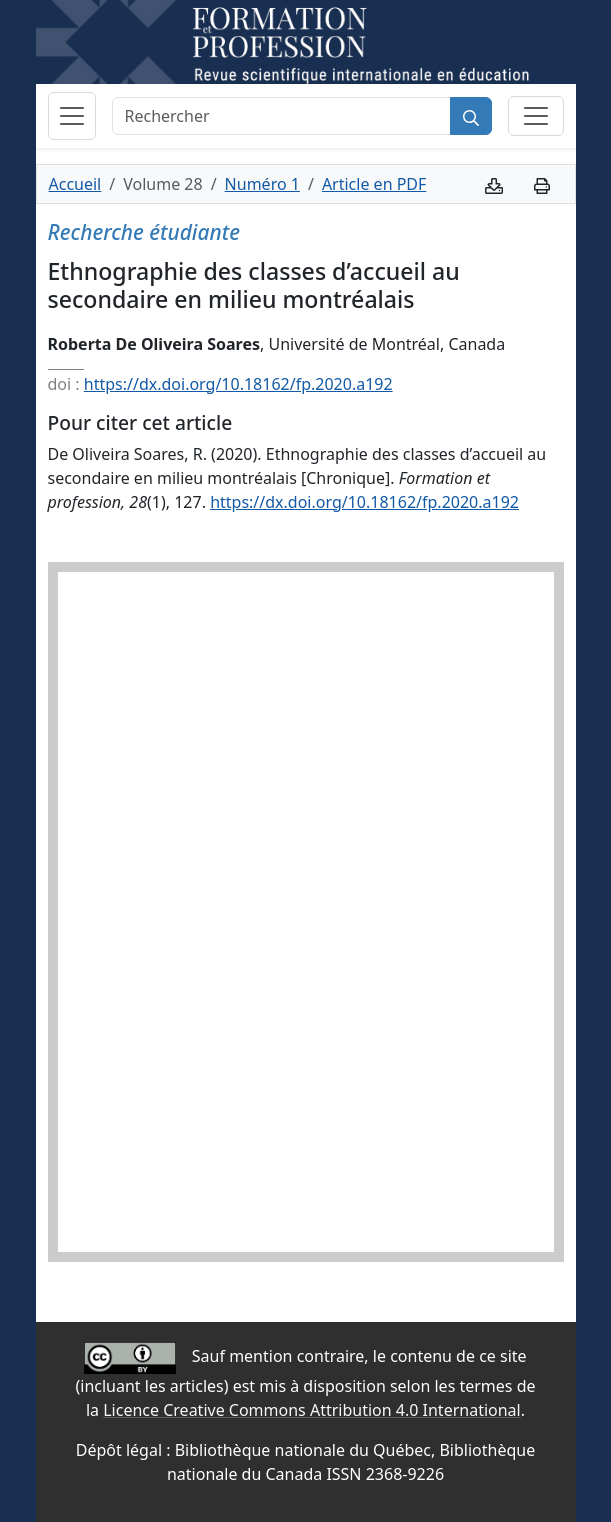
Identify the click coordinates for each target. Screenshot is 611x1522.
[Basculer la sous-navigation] (536, 116)
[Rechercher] (281, 116)
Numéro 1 (262, 184)
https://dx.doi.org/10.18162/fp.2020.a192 (238, 384)
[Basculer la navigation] (72, 116)
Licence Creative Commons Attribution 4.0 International (311, 1410)
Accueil (75, 184)
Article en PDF (374, 184)
